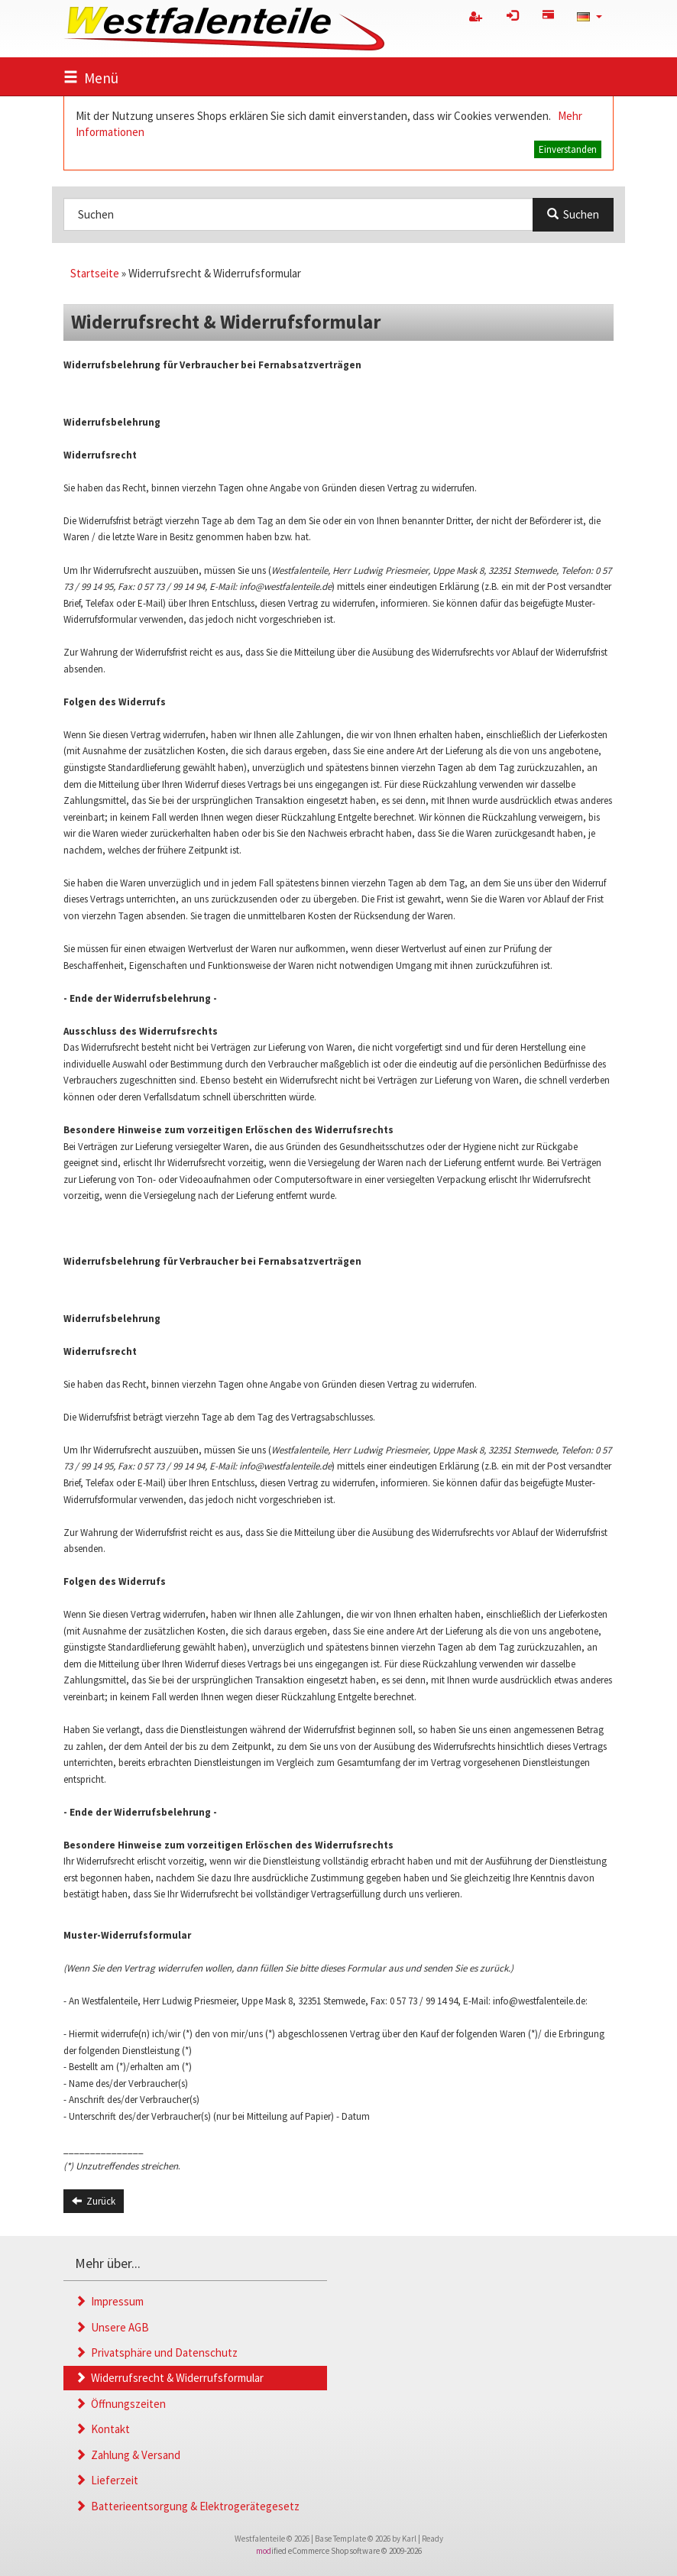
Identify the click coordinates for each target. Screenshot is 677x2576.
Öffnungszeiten (120, 2403)
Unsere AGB (112, 2327)
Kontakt (102, 2429)
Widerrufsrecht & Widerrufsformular (169, 2377)
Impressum (109, 2301)
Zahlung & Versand (127, 2455)
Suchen (573, 214)
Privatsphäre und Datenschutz (156, 2352)
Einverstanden (568, 149)
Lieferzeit (106, 2480)
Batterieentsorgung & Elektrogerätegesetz (187, 2506)
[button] (589, 15)
